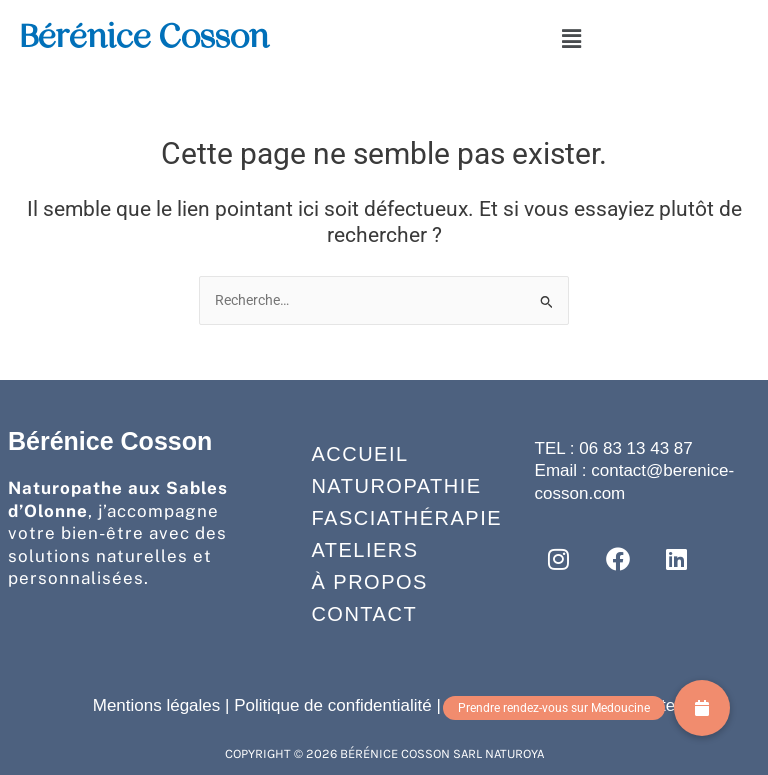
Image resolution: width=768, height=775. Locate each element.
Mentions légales (157, 705)
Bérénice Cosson (144, 36)
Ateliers (364, 550)
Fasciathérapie (387, 518)
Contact (364, 614)
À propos (369, 582)
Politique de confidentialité (333, 705)
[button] (571, 39)
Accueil (359, 454)
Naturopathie (387, 486)
